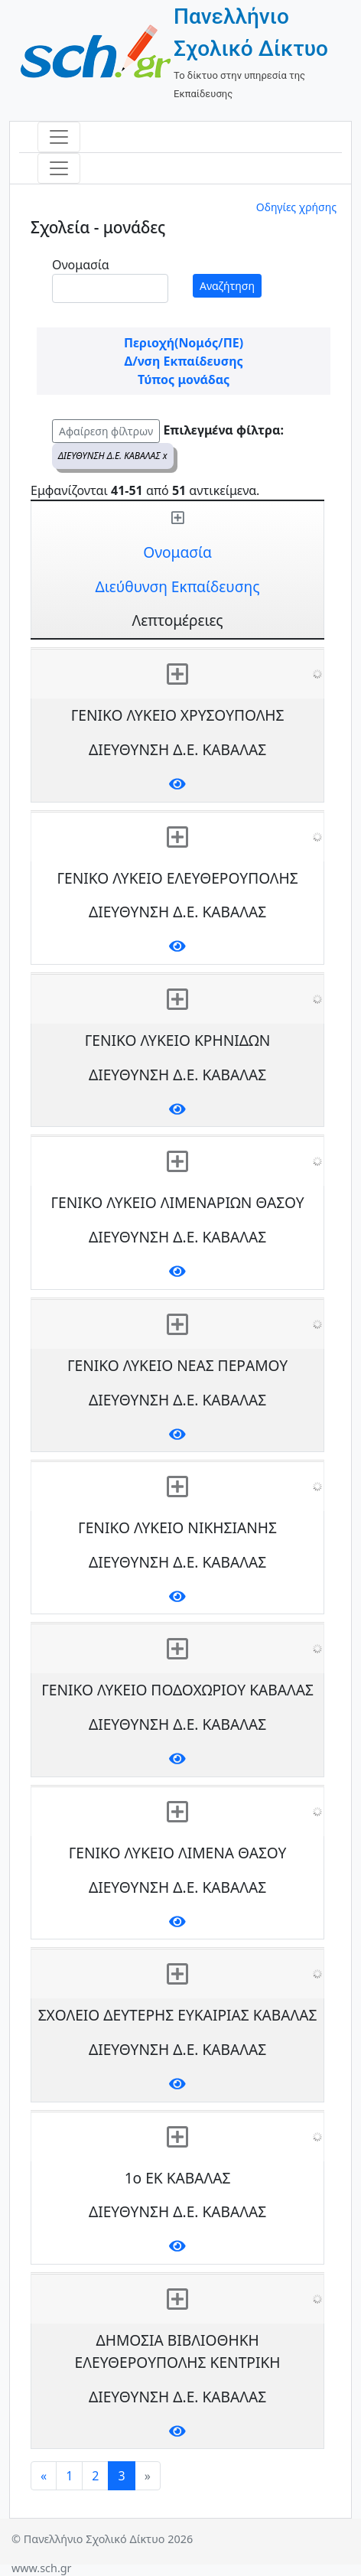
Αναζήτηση (227, 285)
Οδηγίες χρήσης (296, 207)
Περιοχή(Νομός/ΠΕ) (183, 342)
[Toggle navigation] (58, 137)
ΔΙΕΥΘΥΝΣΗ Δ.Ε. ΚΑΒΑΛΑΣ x (112, 455)
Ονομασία (80, 264)
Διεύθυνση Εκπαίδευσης (178, 586)
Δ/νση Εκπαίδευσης (183, 361)
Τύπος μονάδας (183, 379)
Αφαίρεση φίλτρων (106, 431)
